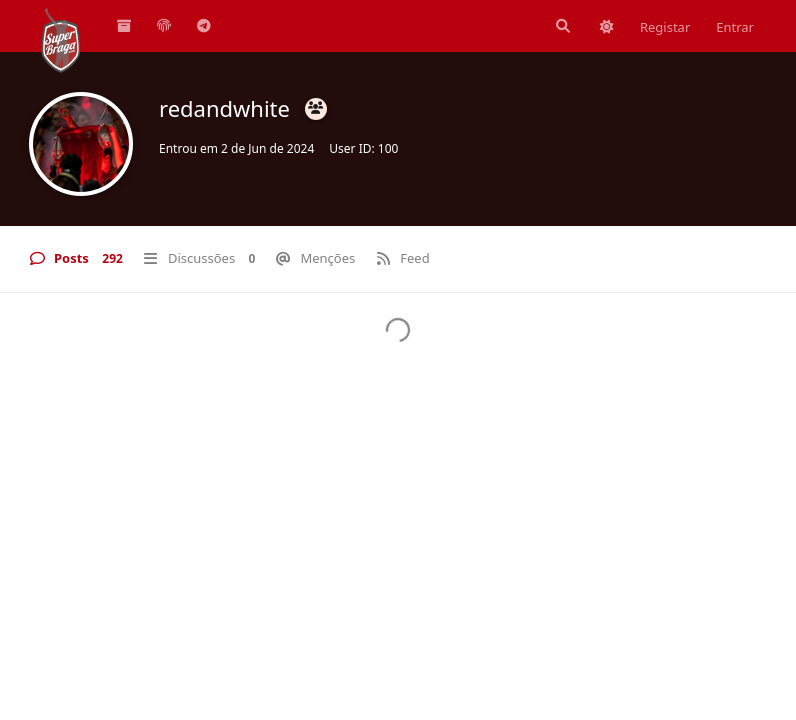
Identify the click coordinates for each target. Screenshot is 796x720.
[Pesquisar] (561, 26)
